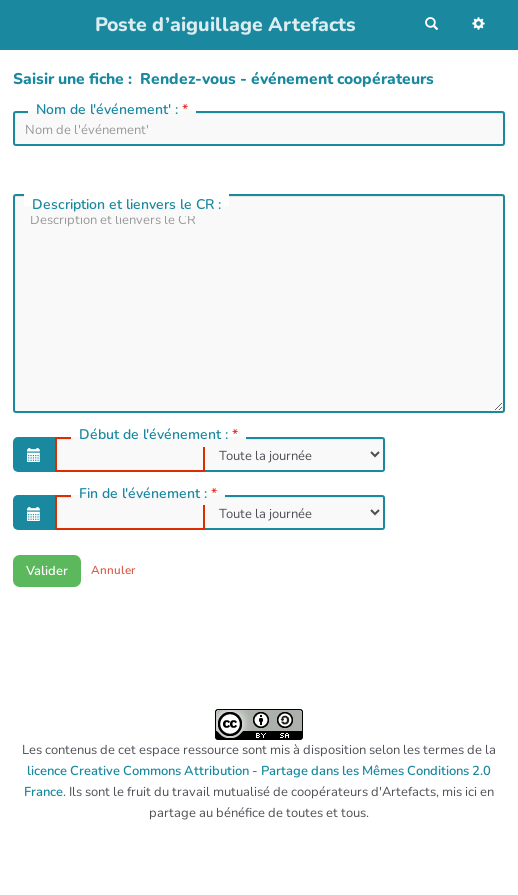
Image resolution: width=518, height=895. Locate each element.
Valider (47, 571)
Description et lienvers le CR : (128, 204)
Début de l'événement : (160, 435)
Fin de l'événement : (150, 494)
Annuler (113, 570)
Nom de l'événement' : (114, 110)
